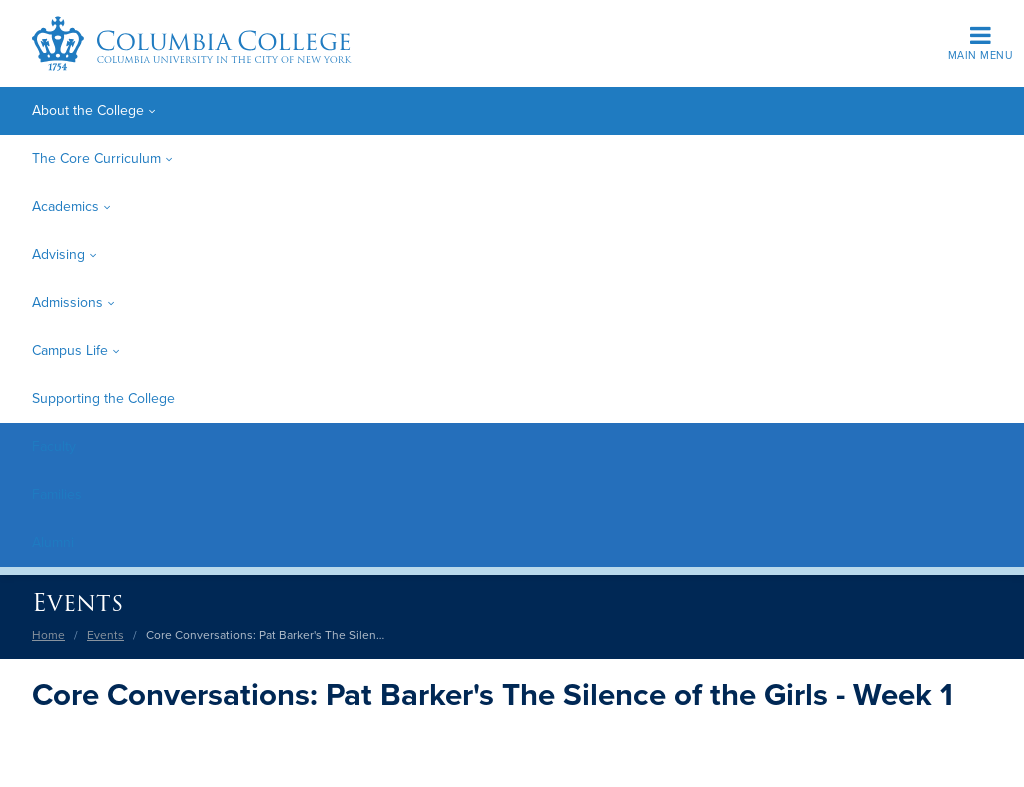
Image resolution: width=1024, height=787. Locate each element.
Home (48, 635)
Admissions (67, 302)
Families (57, 494)
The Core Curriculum (96, 158)
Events (77, 602)
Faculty (54, 446)
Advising (58, 254)
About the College (88, 110)
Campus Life (70, 350)
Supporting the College (103, 398)
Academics (65, 206)
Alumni (53, 542)
